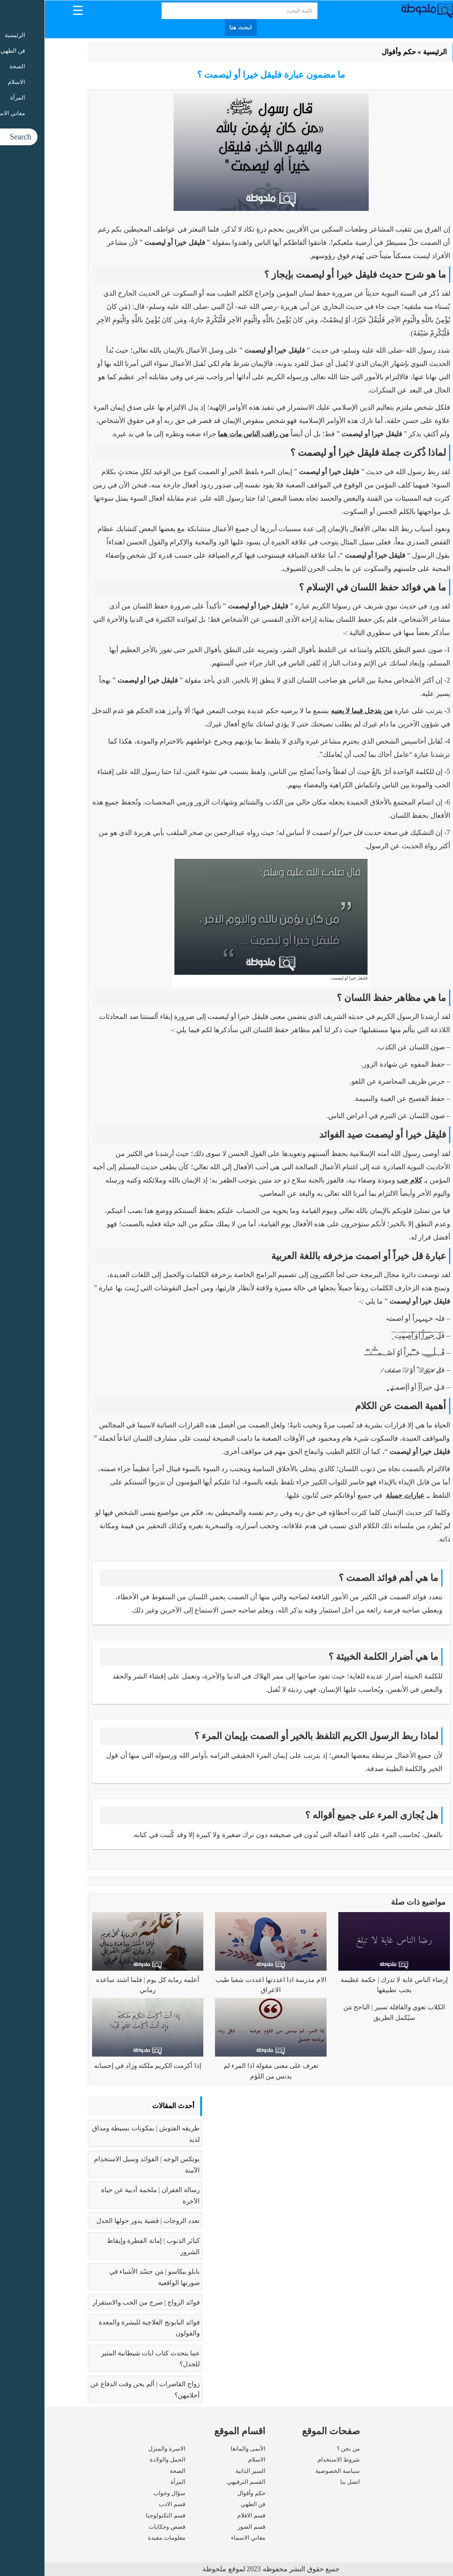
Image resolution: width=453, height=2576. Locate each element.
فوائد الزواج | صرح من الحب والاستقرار (101, 2302)
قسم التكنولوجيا (121, 2515)
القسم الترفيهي (202, 2482)
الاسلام (212, 2459)
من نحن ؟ (304, 2449)
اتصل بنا (305, 2482)
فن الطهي (208, 2504)
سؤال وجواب (125, 2493)
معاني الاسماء (204, 2538)
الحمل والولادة (123, 2459)
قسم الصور (207, 2527)
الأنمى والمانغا (203, 2449)
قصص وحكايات (122, 2527)
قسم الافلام (207, 2515)
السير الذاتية (206, 2471)
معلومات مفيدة (122, 2538)
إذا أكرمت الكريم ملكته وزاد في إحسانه (103, 2065)
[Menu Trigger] (33, 10)
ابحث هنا (196, 27)
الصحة (133, 2471)
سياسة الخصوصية (293, 2471)
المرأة (133, 2482)
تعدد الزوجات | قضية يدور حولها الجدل (103, 2221)
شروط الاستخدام (294, 2459)
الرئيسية (390, 52)
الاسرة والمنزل (122, 2449)
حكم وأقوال (354, 52)
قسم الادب (127, 2504)
